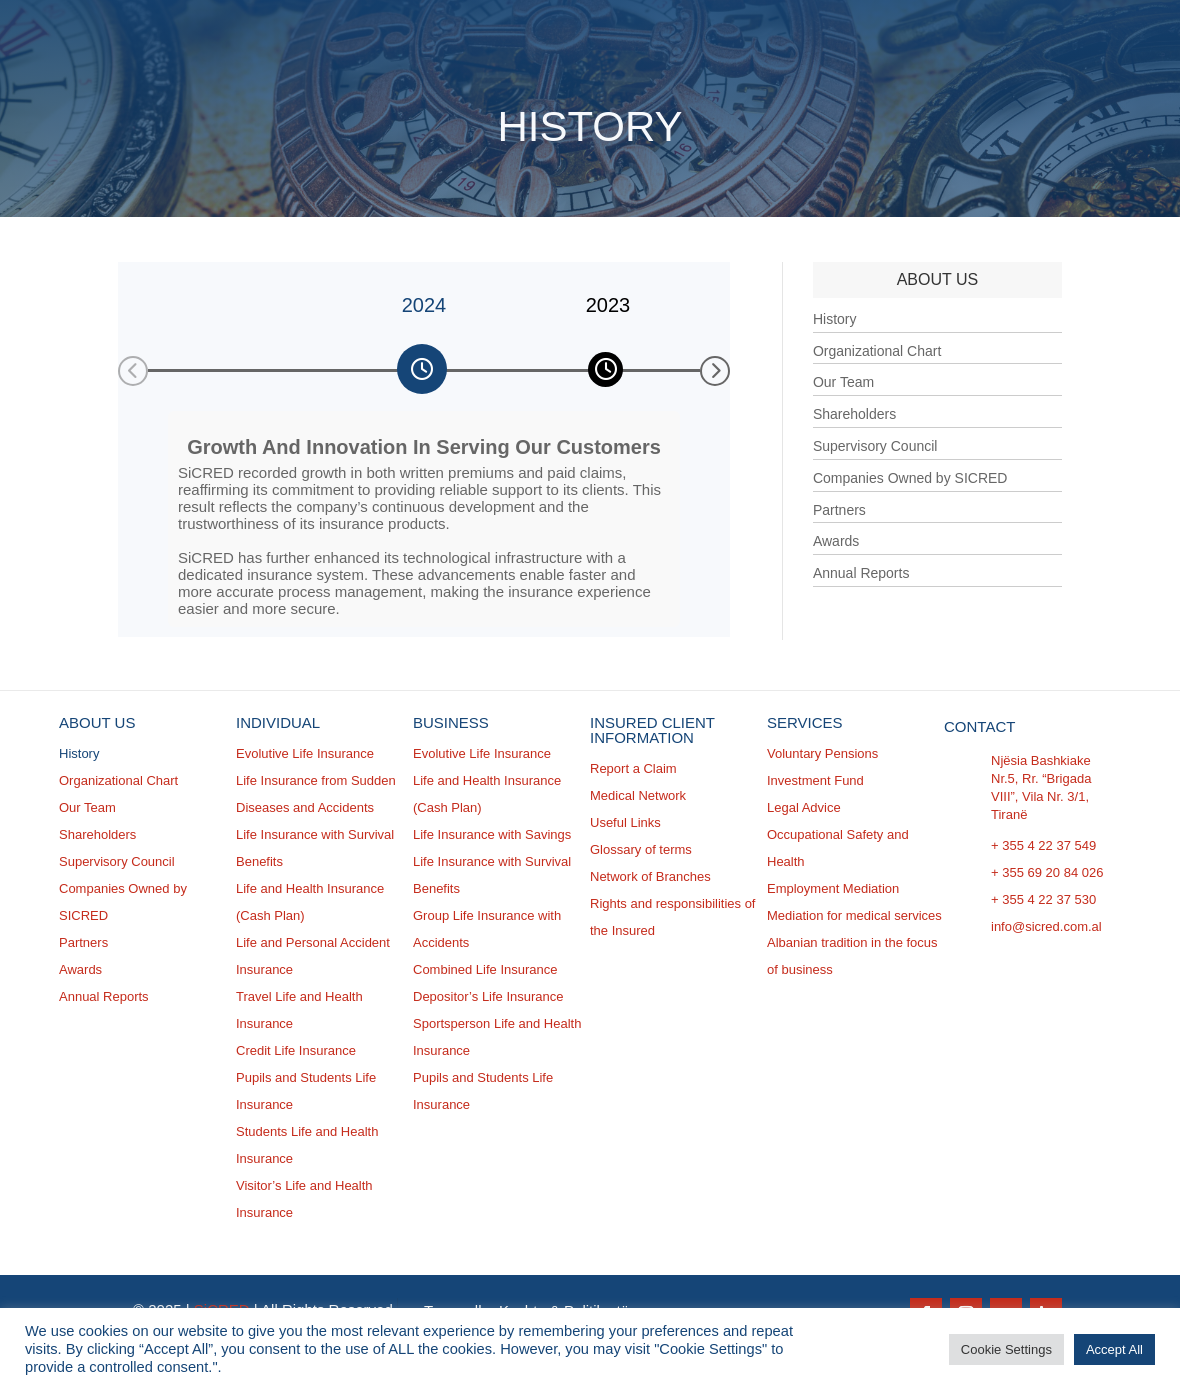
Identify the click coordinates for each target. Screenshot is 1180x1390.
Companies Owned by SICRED (910, 478)
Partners (839, 510)
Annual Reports (861, 573)
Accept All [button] (1114, 1349)
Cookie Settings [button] (1006, 1349)
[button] (133, 371)
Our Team (843, 382)
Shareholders (854, 414)
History (835, 319)
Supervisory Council (875, 446)
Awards (836, 541)
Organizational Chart (877, 351)
